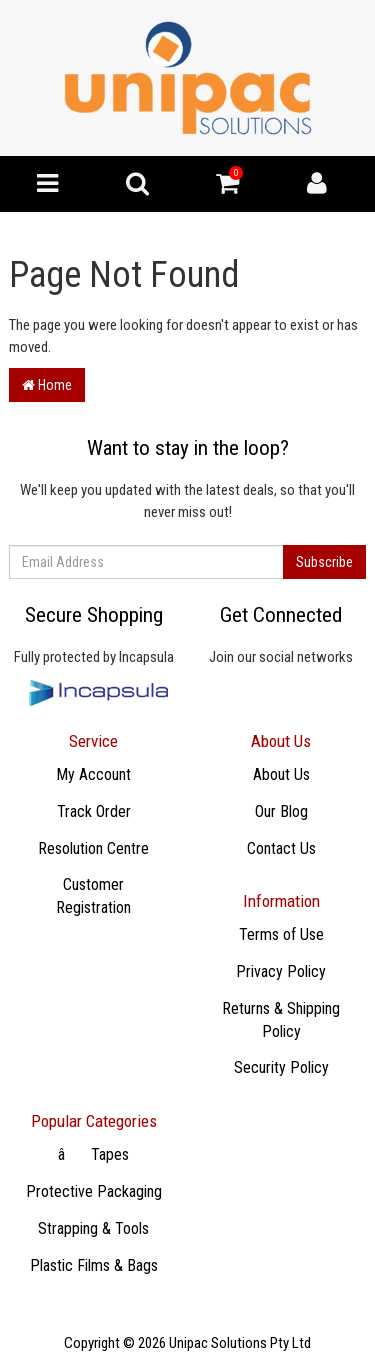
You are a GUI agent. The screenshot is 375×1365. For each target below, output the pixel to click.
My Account (93, 774)
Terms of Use (281, 934)
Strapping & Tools (93, 1228)
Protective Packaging (94, 1191)
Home (47, 385)
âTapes (93, 1154)
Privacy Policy (281, 971)
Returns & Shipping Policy (281, 1020)
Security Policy (281, 1067)
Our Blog (281, 811)
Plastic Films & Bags (94, 1265)
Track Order (94, 811)
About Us (281, 774)
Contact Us (281, 848)
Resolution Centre (93, 848)
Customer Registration (93, 896)
